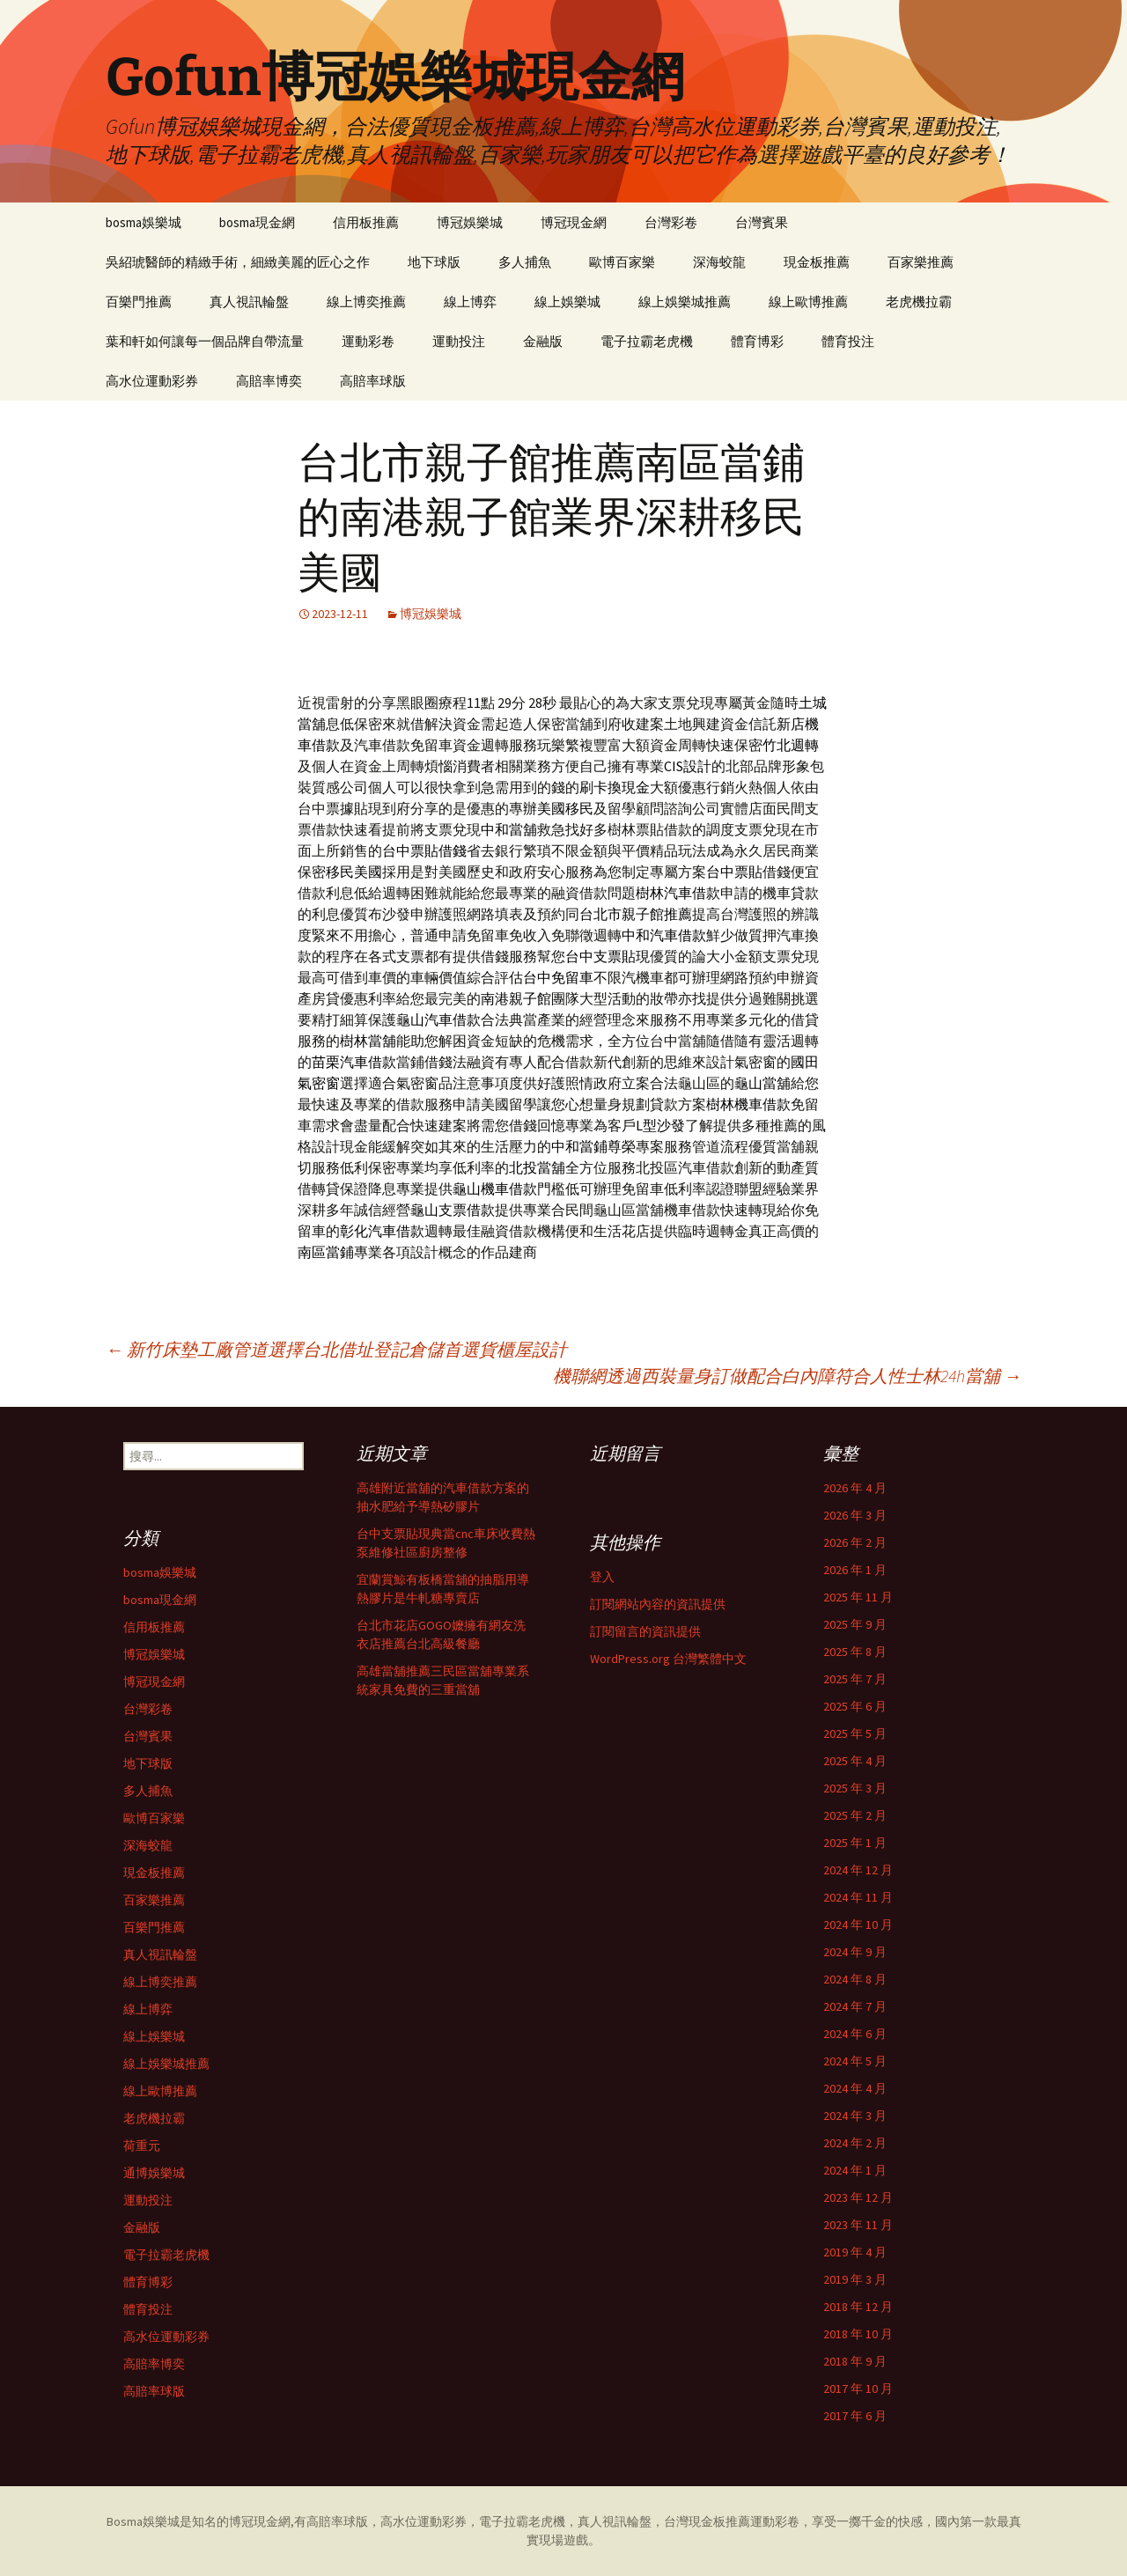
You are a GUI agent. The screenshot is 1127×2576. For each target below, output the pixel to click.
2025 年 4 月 (855, 1761)
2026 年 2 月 (855, 1542)
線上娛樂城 (567, 301)
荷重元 (141, 2145)
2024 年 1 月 (855, 2170)
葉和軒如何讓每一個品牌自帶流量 (205, 341)
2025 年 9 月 (855, 1624)
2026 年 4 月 (855, 1488)
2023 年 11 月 (858, 2225)
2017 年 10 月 (858, 2388)
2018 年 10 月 (858, 2334)
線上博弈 (470, 301)
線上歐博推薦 (808, 301)
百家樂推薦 (921, 262)
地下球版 (434, 262)
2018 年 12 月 (858, 2307)
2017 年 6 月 (855, 2416)
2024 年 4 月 (855, 2088)
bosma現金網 (257, 222)
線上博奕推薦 (366, 301)
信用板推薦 (366, 222)
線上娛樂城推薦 (684, 301)
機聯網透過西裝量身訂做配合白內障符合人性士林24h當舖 (787, 1376)
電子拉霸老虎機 (646, 341)
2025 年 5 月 (855, 1733)
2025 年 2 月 (855, 1815)
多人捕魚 (524, 262)
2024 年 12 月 (858, 1870)
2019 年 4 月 (855, 2252)
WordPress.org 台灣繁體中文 (668, 1659)
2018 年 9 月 (855, 2361)
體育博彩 (757, 341)
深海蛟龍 (719, 262)
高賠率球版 (373, 380)
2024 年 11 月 (858, 1897)
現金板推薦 (817, 262)
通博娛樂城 (154, 2173)
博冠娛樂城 (470, 222)
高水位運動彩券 (152, 380)
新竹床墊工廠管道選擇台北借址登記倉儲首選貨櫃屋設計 (336, 1349)
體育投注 (847, 341)
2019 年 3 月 (855, 2279)
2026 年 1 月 (855, 1570)
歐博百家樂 (622, 262)
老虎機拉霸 (919, 301)
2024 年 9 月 (855, 1952)
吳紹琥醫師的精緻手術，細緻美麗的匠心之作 (238, 262)
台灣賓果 (761, 222)
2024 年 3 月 (855, 2115)
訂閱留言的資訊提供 (645, 1631)
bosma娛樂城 (143, 222)
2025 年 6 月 (855, 1706)
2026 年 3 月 (855, 1515)
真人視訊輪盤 (249, 301)
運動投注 (458, 341)
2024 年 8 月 (855, 1979)
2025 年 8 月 (855, 1652)
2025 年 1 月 (855, 1843)
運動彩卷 (368, 341)
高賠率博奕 (269, 380)
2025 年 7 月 (855, 1679)
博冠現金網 (574, 222)
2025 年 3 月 (855, 1788)
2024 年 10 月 (858, 1924)
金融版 (543, 341)
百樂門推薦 (139, 301)
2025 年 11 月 (858, 1597)
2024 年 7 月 (855, 2006)
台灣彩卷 (671, 222)
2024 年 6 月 (855, 2034)
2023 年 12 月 (858, 2197)
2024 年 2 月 (855, 2143)
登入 (602, 1577)
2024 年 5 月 (855, 2061)
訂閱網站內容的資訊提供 (658, 1604)
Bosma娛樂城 (143, 2521)
